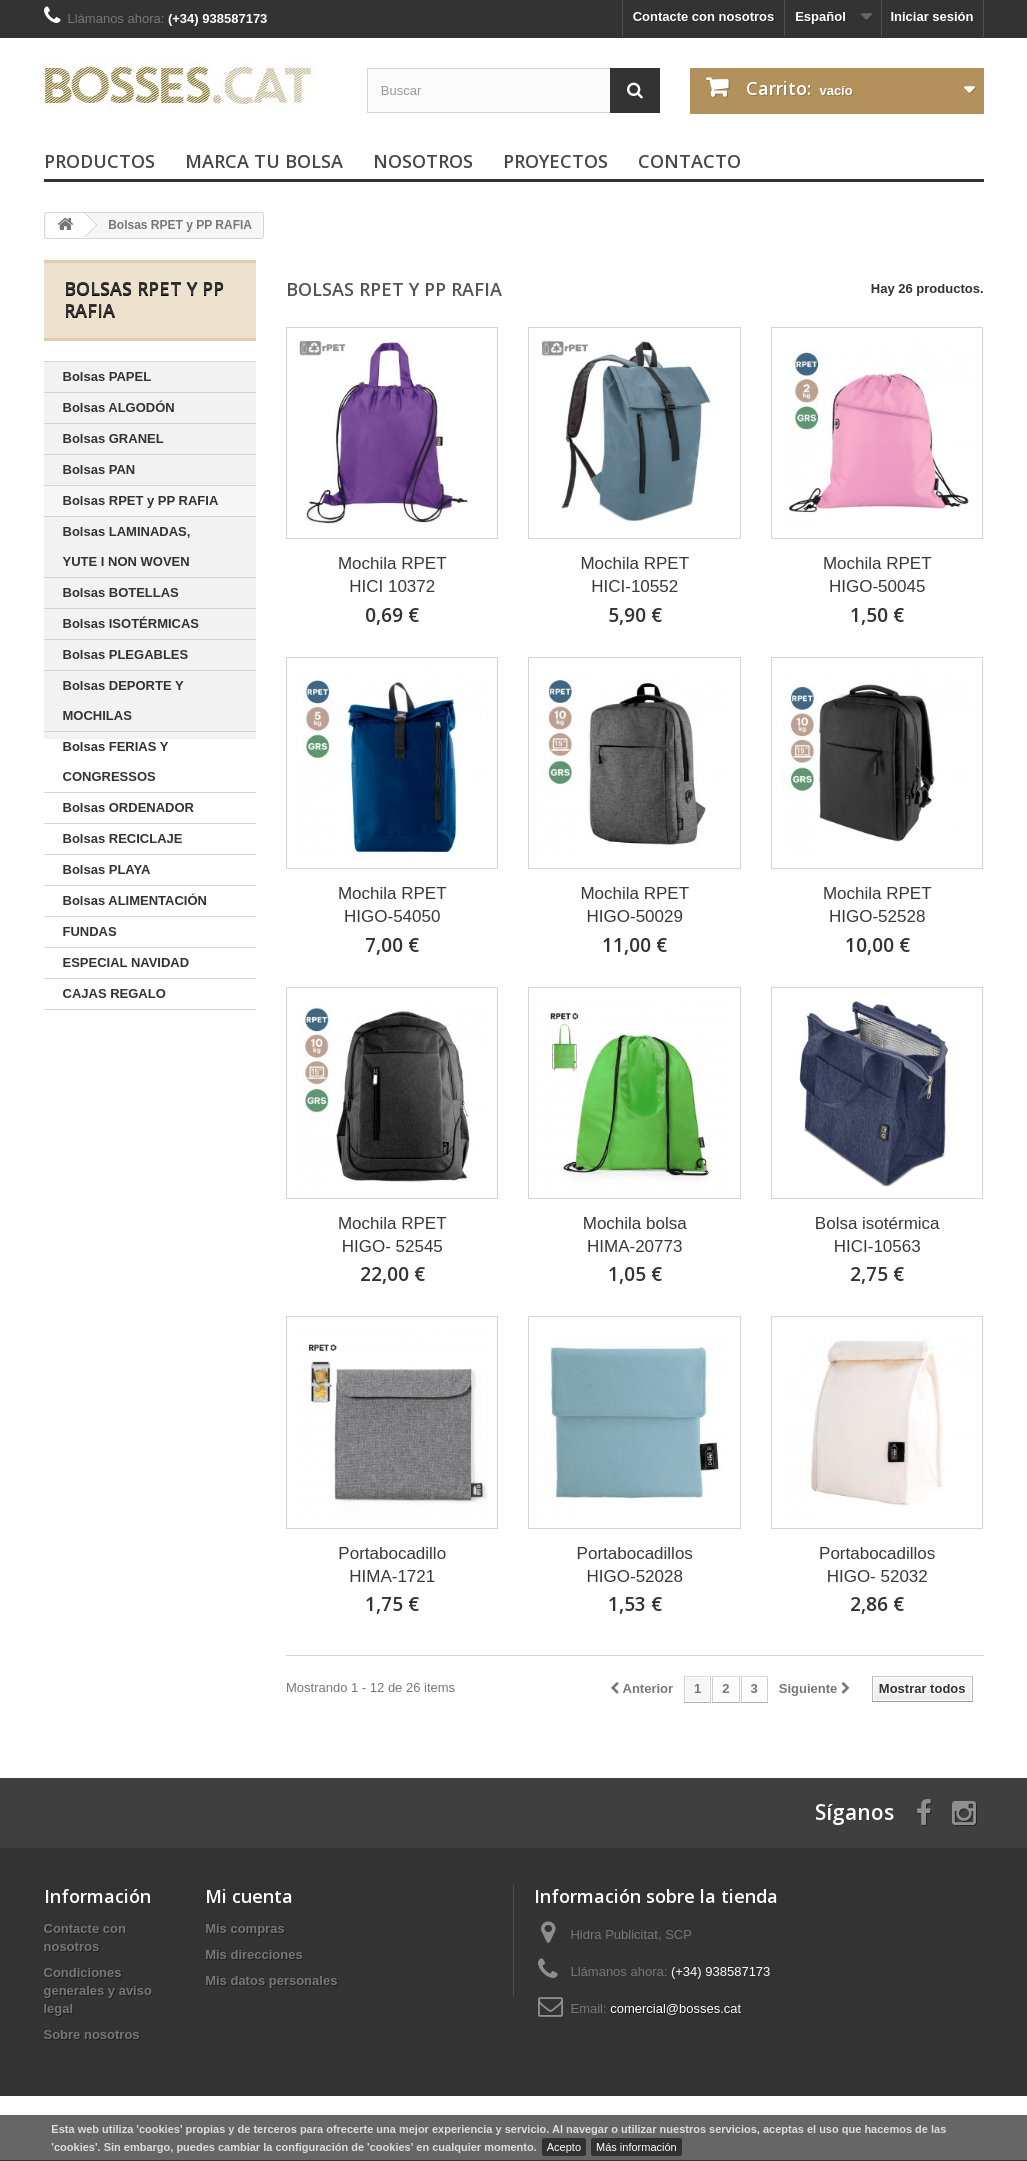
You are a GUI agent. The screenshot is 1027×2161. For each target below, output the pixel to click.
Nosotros (423, 161)
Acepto (564, 2147)
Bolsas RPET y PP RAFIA (141, 500)
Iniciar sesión (931, 16)
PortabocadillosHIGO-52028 (635, 1565)
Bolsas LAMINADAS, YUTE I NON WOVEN (127, 546)
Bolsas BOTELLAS (121, 592)
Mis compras (244, 1928)
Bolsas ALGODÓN (119, 407)
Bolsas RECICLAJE (123, 838)
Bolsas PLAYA (107, 869)
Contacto (689, 161)
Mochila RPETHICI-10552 (634, 575)
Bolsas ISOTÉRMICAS (131, 623)
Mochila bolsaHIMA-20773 (635, 1235)
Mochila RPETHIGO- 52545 (392, 1235)
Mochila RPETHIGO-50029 (634, 905)
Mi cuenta (249, 1896)
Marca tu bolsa (264, 161)
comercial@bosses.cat (675, 2008)
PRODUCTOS (99, 161)
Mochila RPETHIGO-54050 (392, 905)
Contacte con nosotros (704, 16)
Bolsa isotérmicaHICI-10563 (877, 1235)
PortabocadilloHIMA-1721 (392, 1565)
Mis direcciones (254, 1954)
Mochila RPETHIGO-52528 (877, 905)
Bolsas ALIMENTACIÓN (135, 900)
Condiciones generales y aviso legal (98, 1990)
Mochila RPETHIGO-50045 (877, 575)
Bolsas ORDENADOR (128, 807)
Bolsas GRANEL (113, 438)
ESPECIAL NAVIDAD (126, 962)
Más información (636, 2147)
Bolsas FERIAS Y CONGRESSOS (116, 761)
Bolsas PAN (99, 469)
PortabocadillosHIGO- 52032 (877, 1565)
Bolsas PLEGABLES (126, 654)
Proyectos (555, 161)
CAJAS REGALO (114, 993)
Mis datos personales (271, 1980)
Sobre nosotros (92, 2034)
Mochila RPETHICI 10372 (392, 575)
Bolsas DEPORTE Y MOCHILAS (123, 700)
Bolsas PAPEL (107, 376)
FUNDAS (90, 931)
